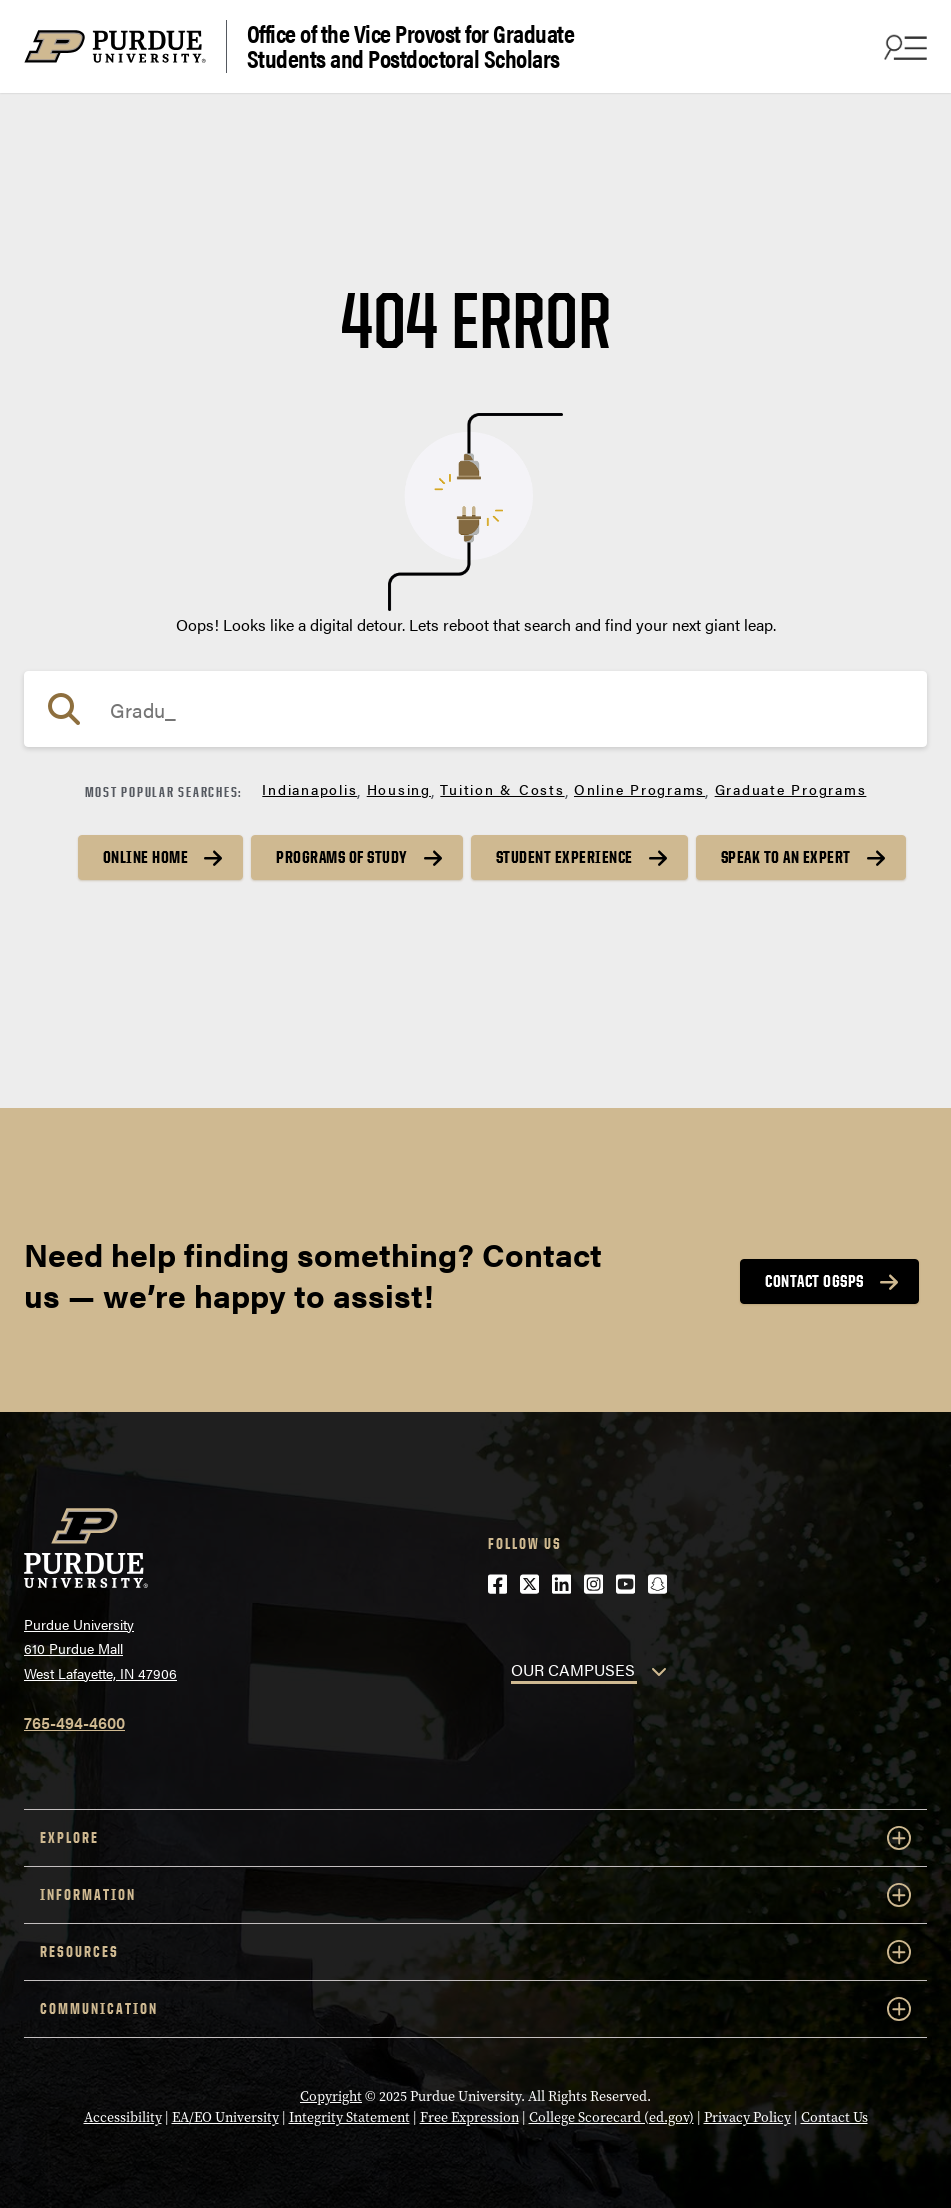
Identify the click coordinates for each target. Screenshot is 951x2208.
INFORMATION (475, 1895)
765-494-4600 (74, 1722)
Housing (399, 789)
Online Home (146, 857)
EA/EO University (225, 2117)
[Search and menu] (903, 47)
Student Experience (564, 857)
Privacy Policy (747, 2117)
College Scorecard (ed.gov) (611, 2117)
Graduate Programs (791, 789)
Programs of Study (342, 857)
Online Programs (639, 789)
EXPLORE (475, 1838)
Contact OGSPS (814, 1281)
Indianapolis (309, 789)
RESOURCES (475, 1952)
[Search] (475, 709)
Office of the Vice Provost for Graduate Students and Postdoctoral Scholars (411, 46)
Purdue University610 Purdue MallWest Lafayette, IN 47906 (100, 1648)
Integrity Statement (349, 2117)
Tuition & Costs (502, 789)
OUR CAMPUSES (573, 1669)
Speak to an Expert (786, 857)
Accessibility (123, 2117)
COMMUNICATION (475, 2009)
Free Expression (469, 2117)
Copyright (331, 2096)
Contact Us (834, 2117)
